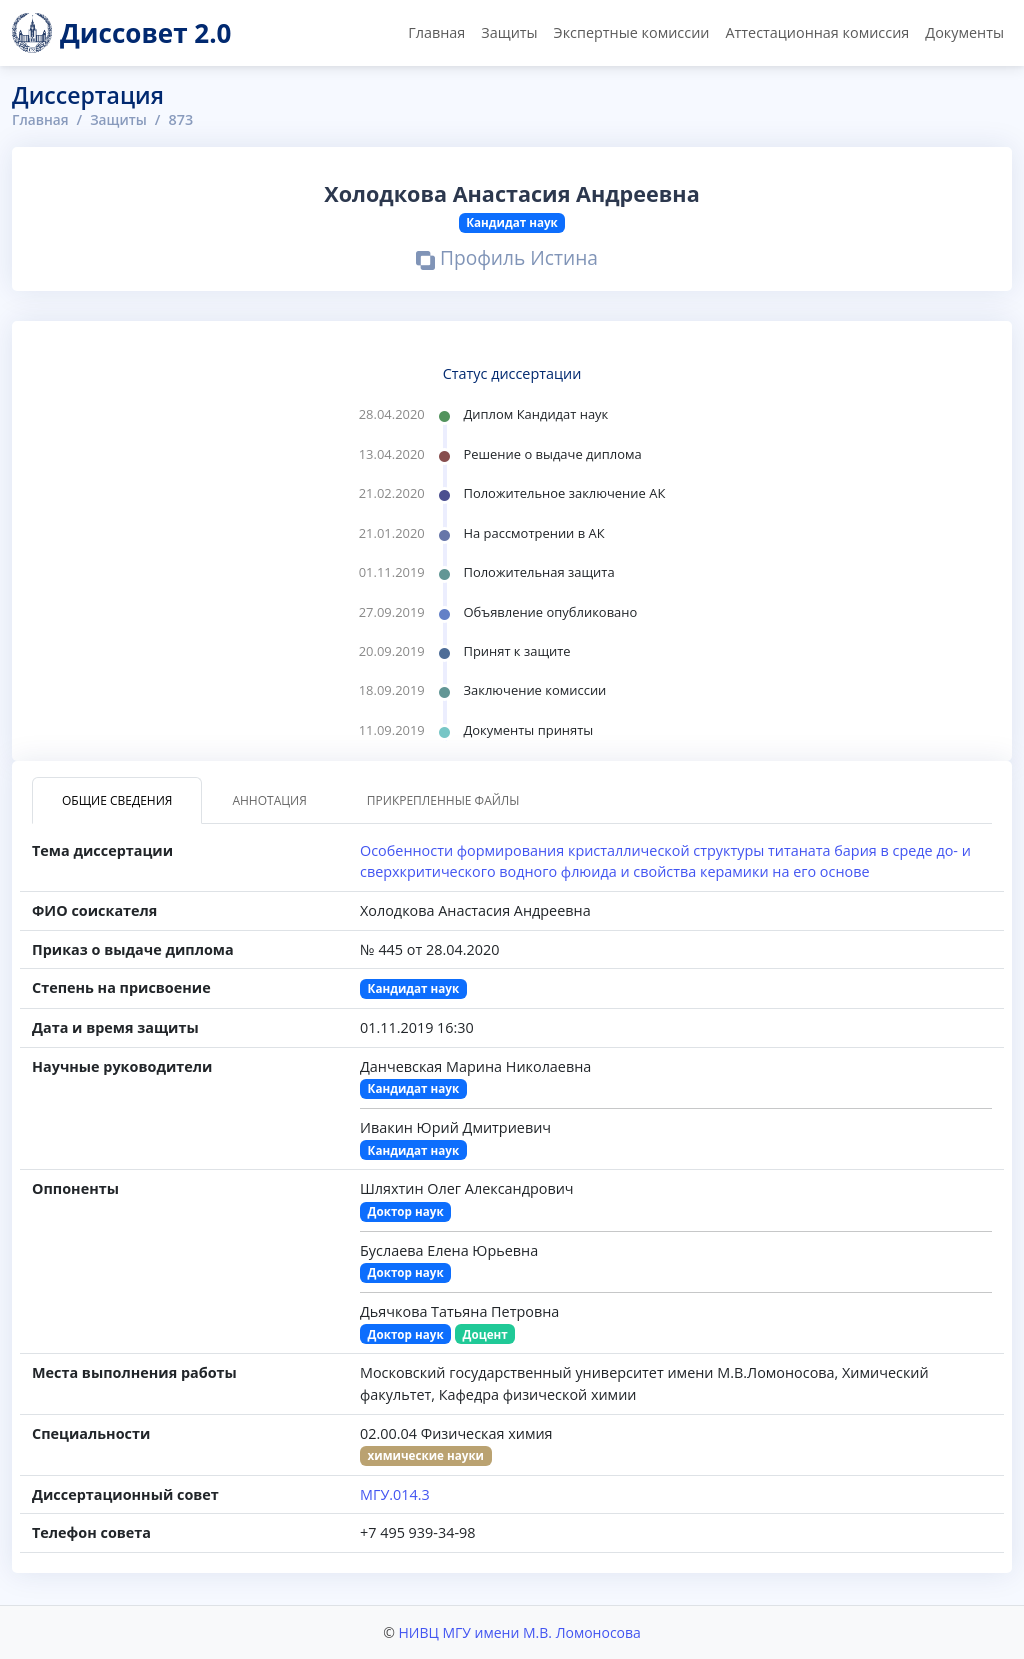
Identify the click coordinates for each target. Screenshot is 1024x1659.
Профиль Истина (507, 261)
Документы (964, 32)
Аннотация (269, 800)
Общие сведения (117, 800)
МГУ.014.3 (395, 1494)
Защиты (509, 32)
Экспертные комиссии (632, 32)
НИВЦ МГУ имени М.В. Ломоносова (519, 1632)
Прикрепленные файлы (443, 800)
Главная (436, 32)
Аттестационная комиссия (817, 32)
